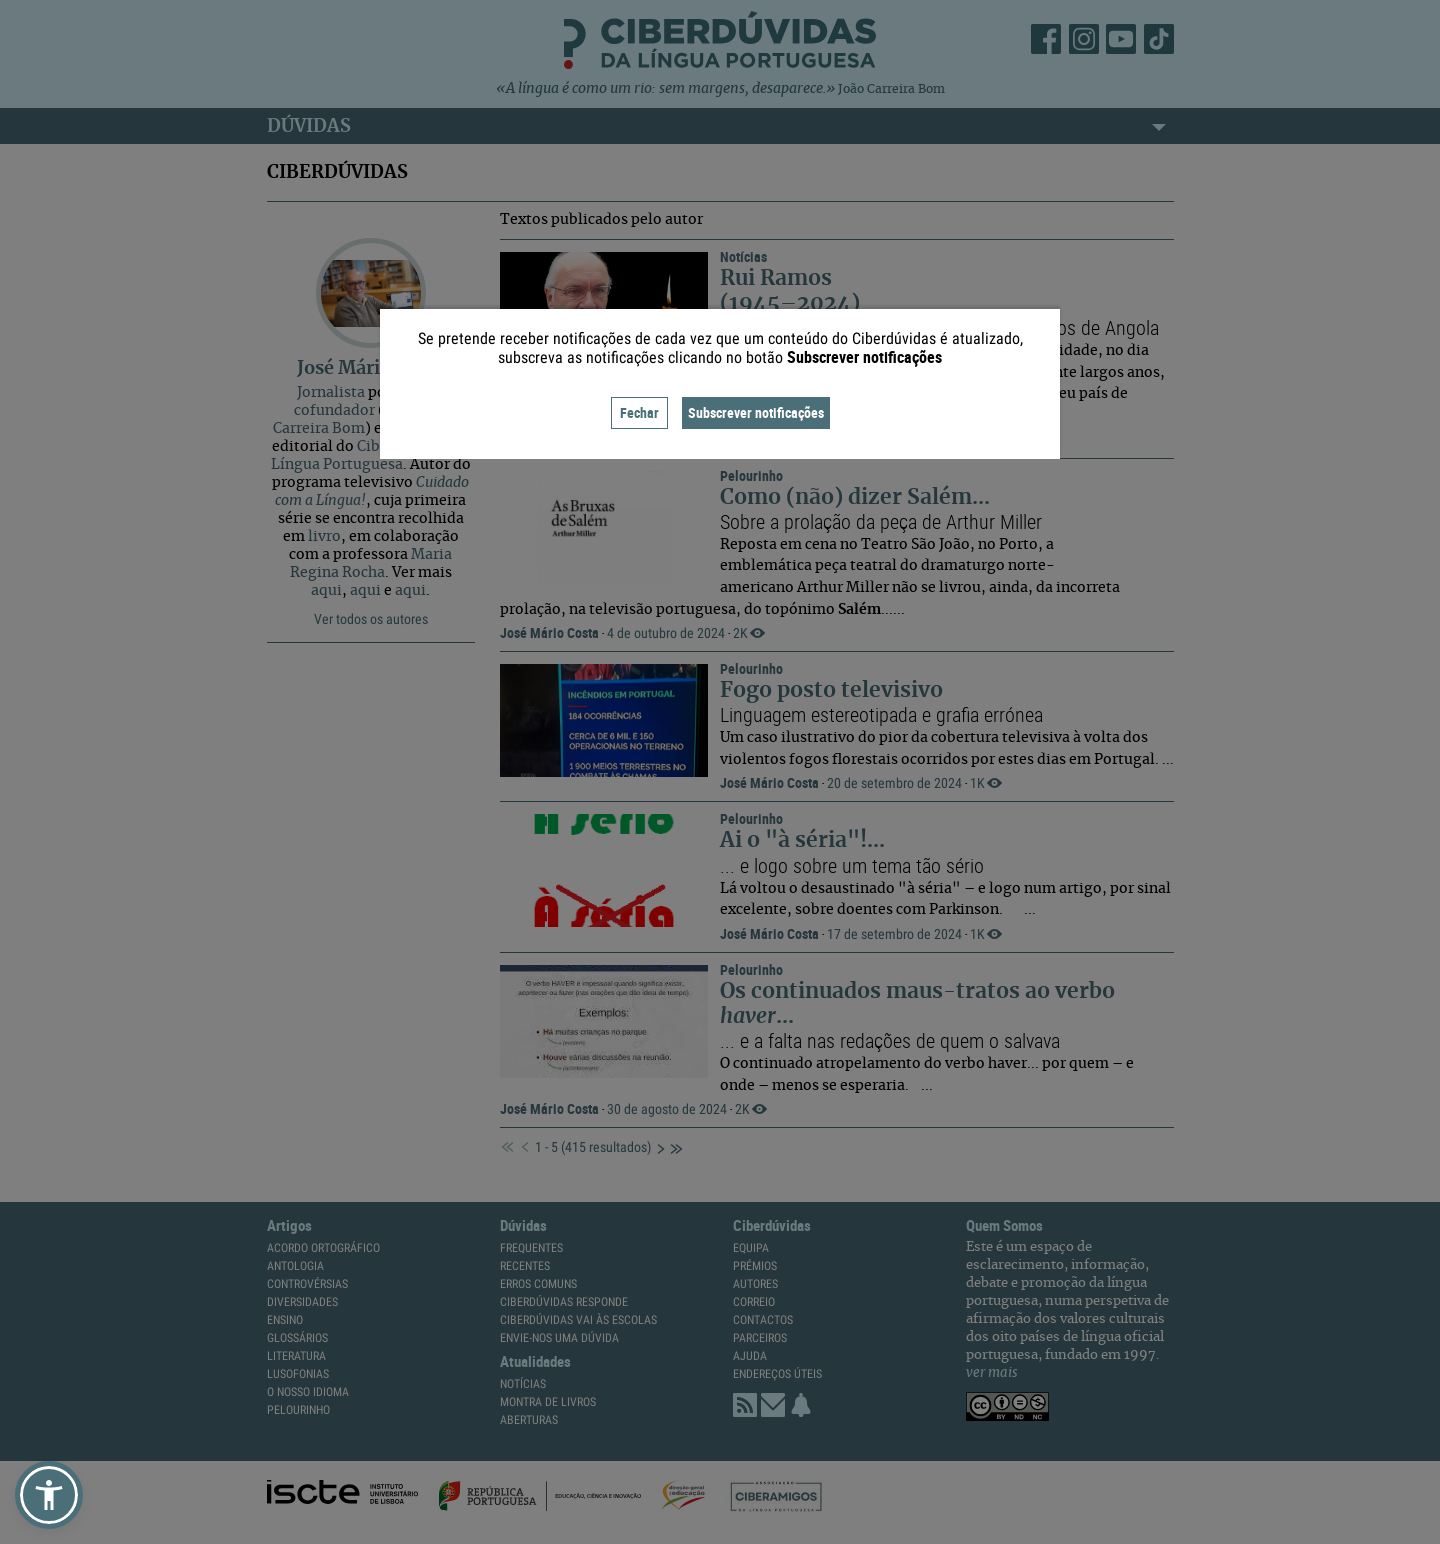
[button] (49, 1495)
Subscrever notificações (756, 412)
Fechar (639, 412)
